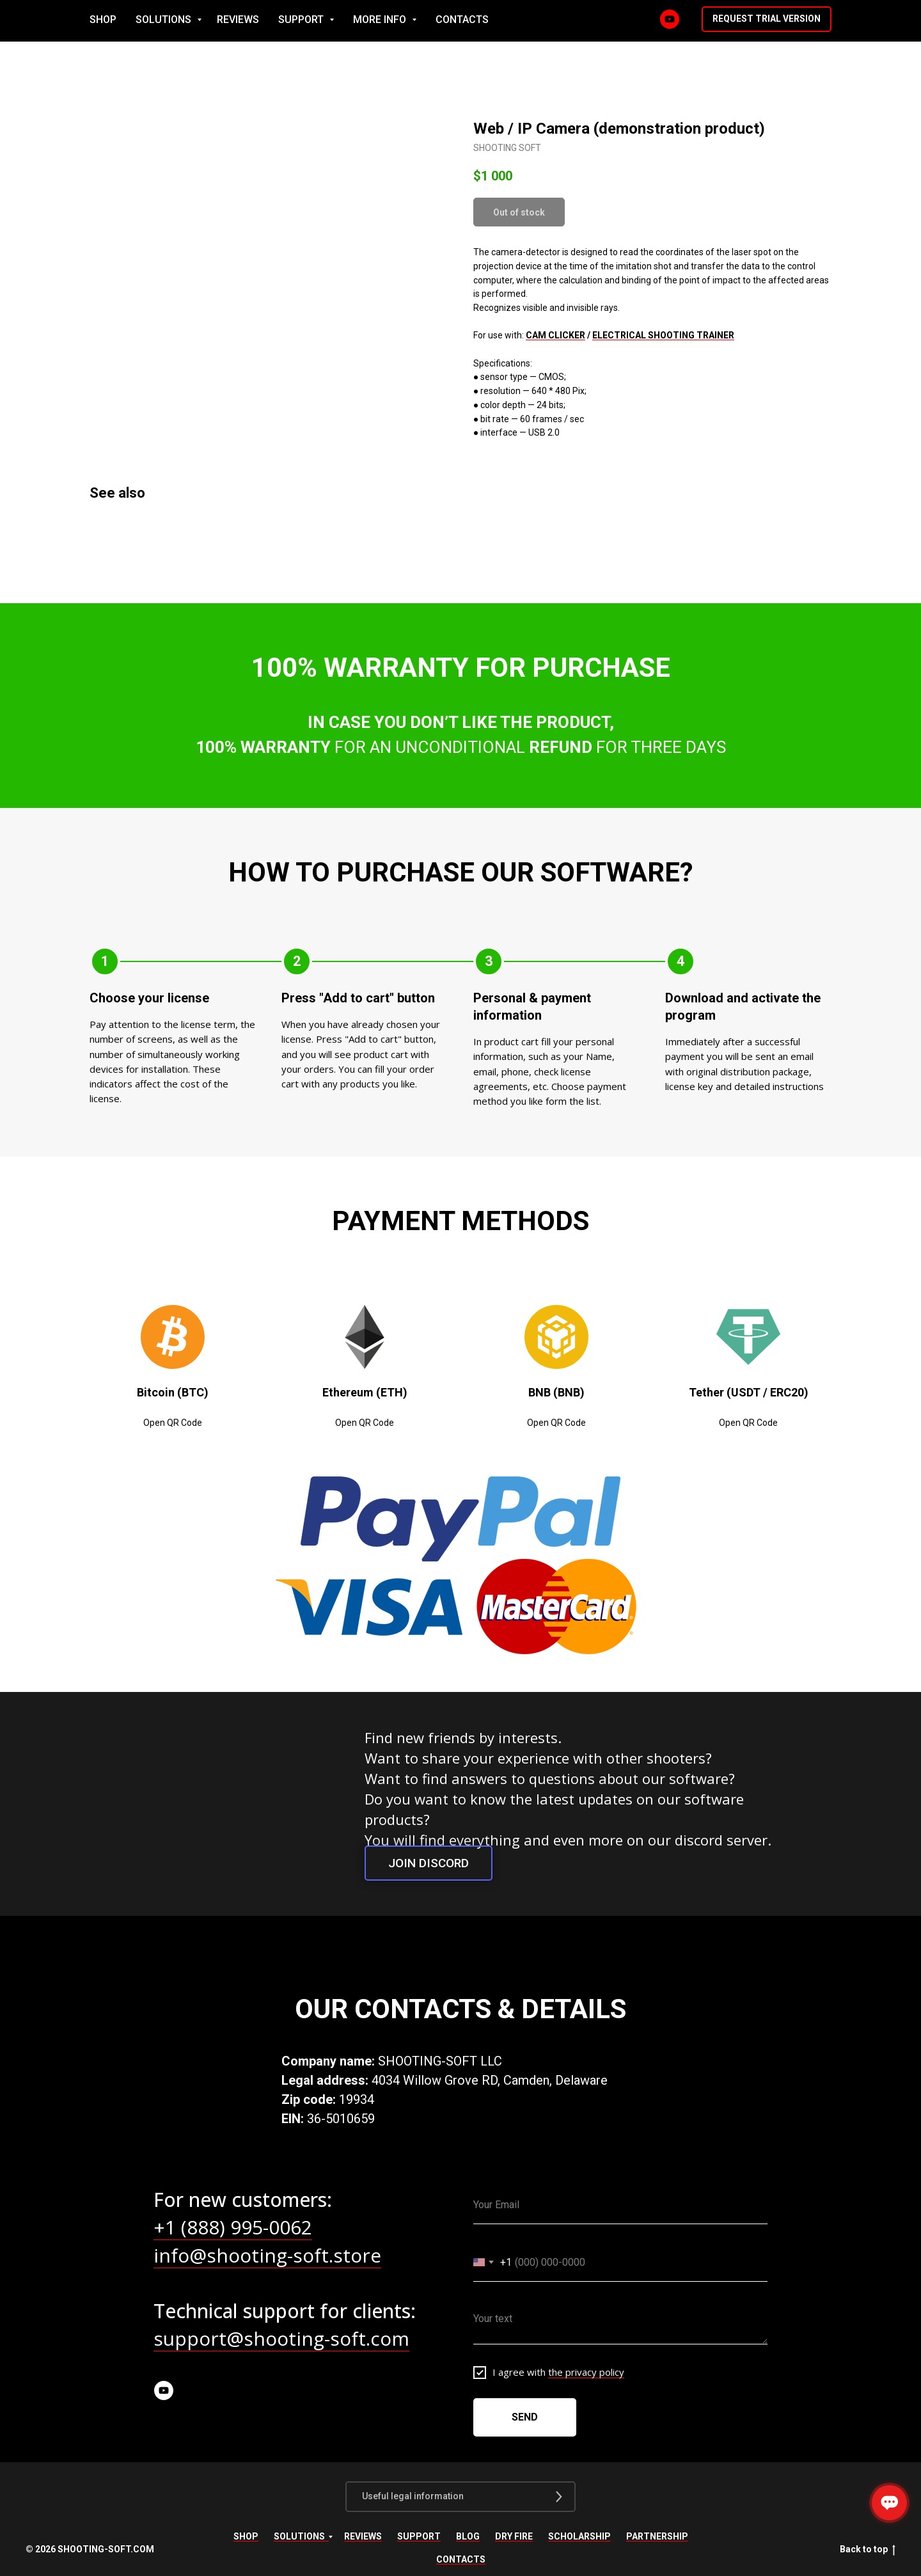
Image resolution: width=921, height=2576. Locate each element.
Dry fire (514, 2536)
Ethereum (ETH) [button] (364, 1392)
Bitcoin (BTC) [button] (173, 1392)
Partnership (657, 2536)
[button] (830, 21)
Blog (468, 2536)
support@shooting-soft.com (281, 2338)
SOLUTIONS (372, 21)
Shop (245, 2536)
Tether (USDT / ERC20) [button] (748, 1392)
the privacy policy (586, 2372)
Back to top (867, 2550)
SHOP (310, 21)
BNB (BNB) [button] (556, 1392)
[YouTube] (733, 21)
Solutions (299, 2536)
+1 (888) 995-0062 (233, 2227)
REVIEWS (446, 21)
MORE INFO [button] (589, 21)
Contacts (460, 2559)
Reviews (363, 2536)
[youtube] (163, 2390)
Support (419, 2536)
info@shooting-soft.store (267, 2255)
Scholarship (579, 2536)
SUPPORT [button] (510, 21)
